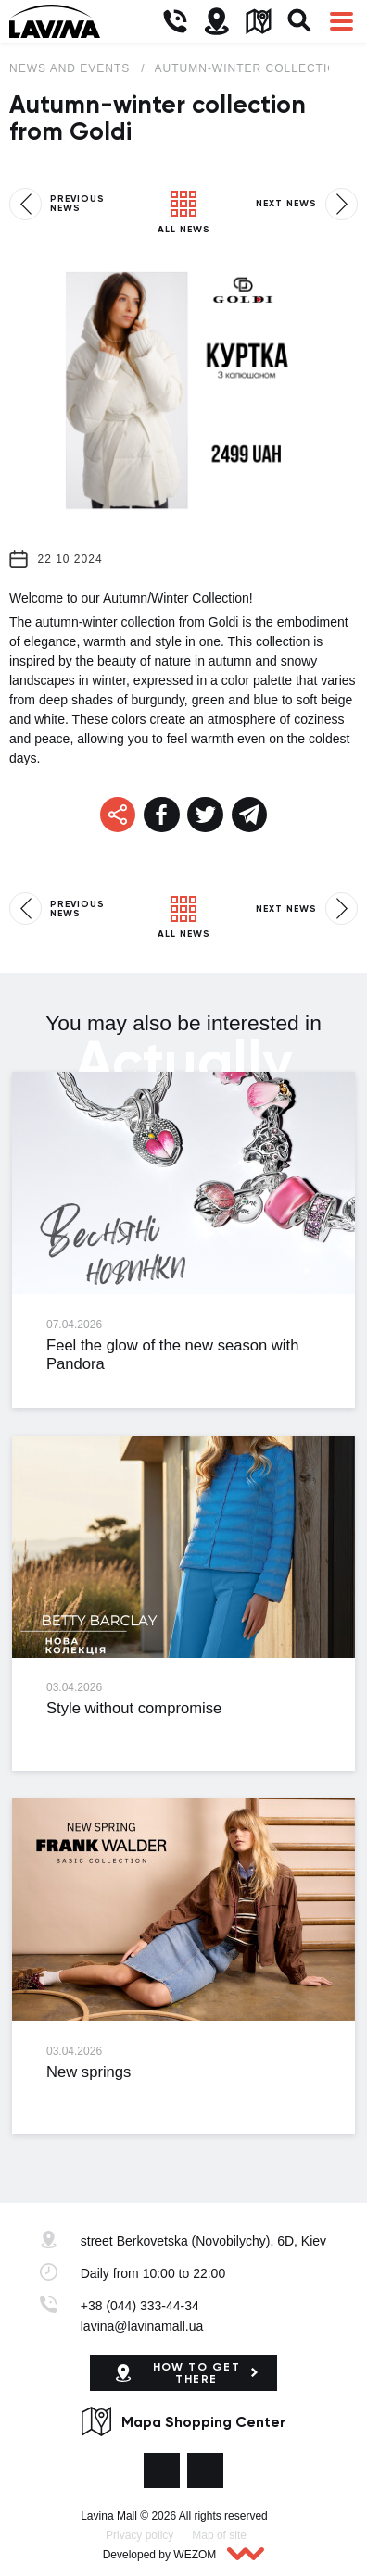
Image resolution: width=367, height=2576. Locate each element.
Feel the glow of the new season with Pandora (172, 1355)
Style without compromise (133, 1708)
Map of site (219, 2535)
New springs (88, 2072)
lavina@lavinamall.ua (142, 2326)
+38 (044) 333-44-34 (140, 2305)
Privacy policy (139, 2535)
